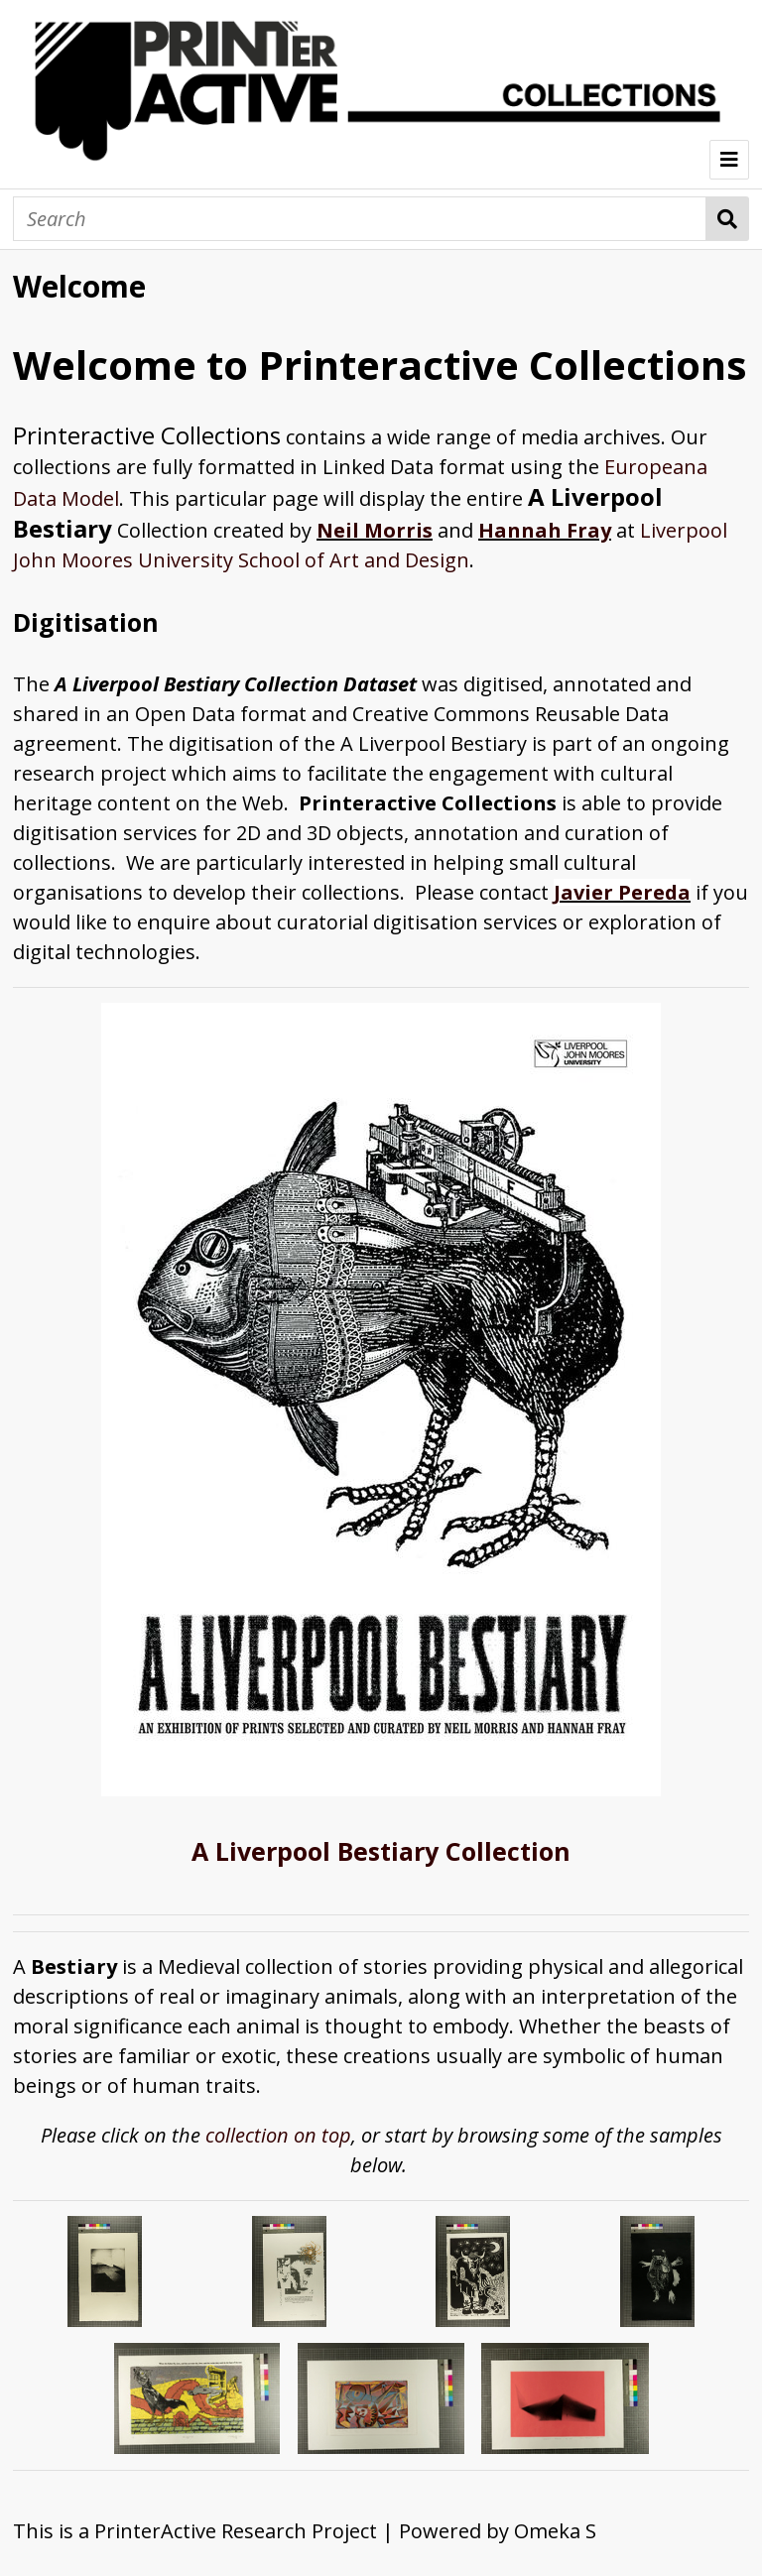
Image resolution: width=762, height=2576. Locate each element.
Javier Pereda (622, 892)
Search (727, 218)
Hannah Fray (544, 530)
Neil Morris (375, 530)
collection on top (278, 2135)
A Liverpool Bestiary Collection (381, 1851)
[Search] (359, 218)
